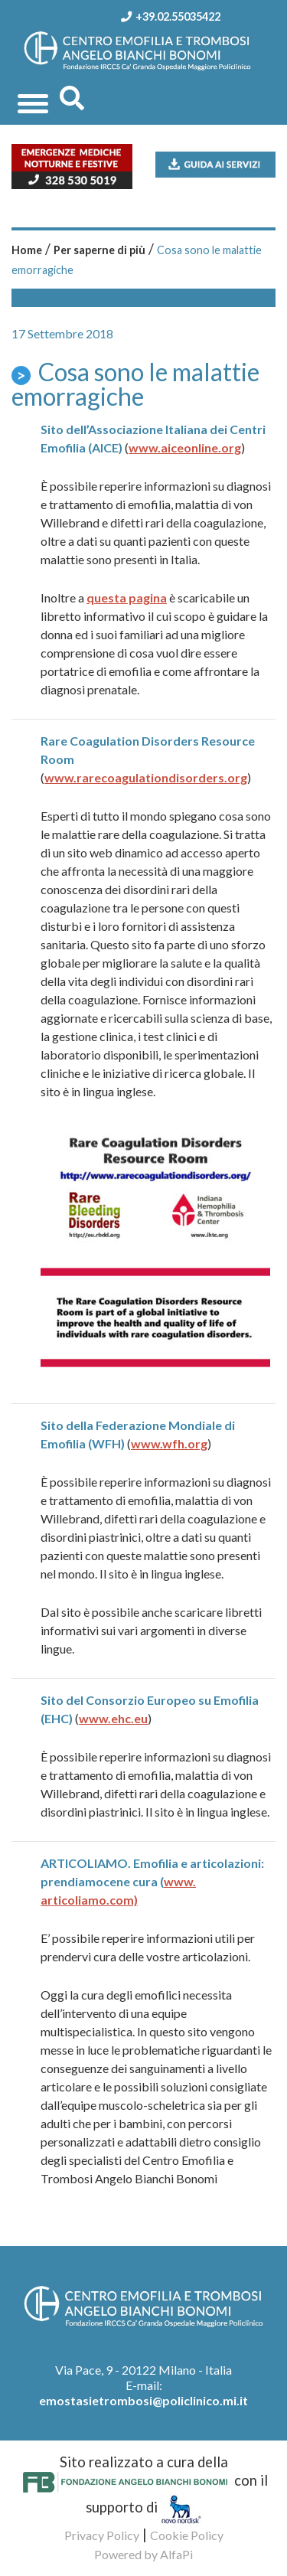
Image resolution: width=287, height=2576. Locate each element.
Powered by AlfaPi (143, 2554)
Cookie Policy (186, 2535)
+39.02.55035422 (166, 16)
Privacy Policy (101, 2535)
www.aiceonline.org (185, 447)
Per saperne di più (99, 249)
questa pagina (126, 597)
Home (26, 249)
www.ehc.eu (113, 1718)
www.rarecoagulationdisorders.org (145, 777)
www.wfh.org (169, 1443)
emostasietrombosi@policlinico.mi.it (143, 2400)
